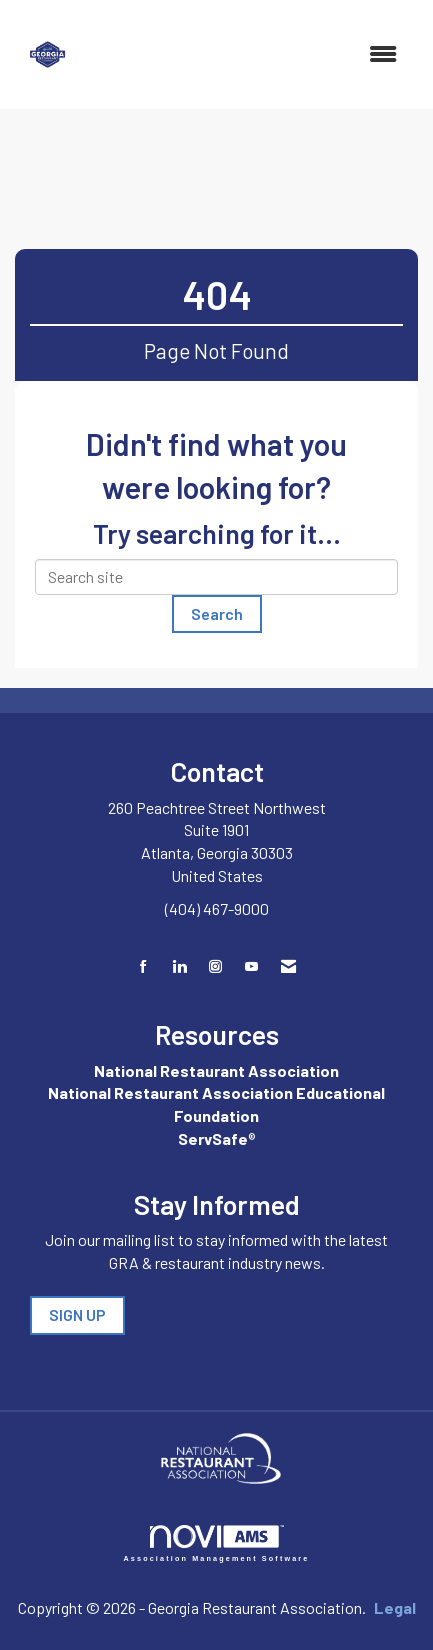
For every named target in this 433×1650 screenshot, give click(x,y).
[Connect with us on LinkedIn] (179, 966)
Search (217, 613)
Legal (395, 1607)
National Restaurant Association (216, 1070)
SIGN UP (77, 1314)
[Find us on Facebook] (143, 966)
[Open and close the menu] (250, 54)
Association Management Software (217, 1543)
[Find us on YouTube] (251, 966)
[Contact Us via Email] (288, 966)
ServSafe (213, 1138)
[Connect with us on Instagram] (215, 966)
